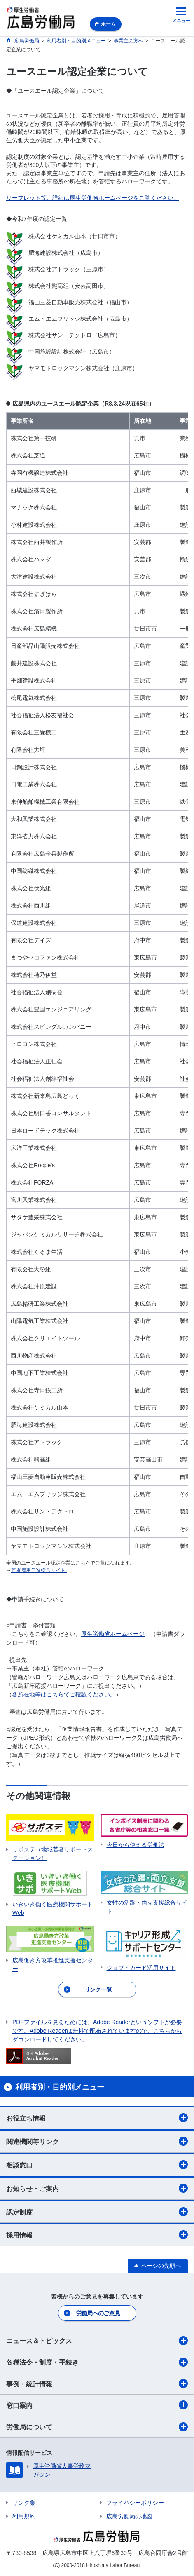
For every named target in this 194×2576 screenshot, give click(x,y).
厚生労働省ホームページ (113, 1634)
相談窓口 (97, 2164)
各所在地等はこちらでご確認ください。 (64, 1694)
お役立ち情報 (97, 2117)
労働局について (97, 2426)
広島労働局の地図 (129, 2516)
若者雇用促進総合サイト (39, 1570)
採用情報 (97, 2234)
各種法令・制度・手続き (97, 2362)
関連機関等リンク (97, 2141)
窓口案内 (97, 2404)
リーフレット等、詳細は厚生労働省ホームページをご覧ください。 (92, 198)
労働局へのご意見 (98, 2313)
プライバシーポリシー (135, 2502)
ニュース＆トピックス (97, 2340)
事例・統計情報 (97, 2383)
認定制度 (97, 2211)
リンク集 (23, 2502)
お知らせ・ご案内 (97, 2188)
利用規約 (23, 2516)
